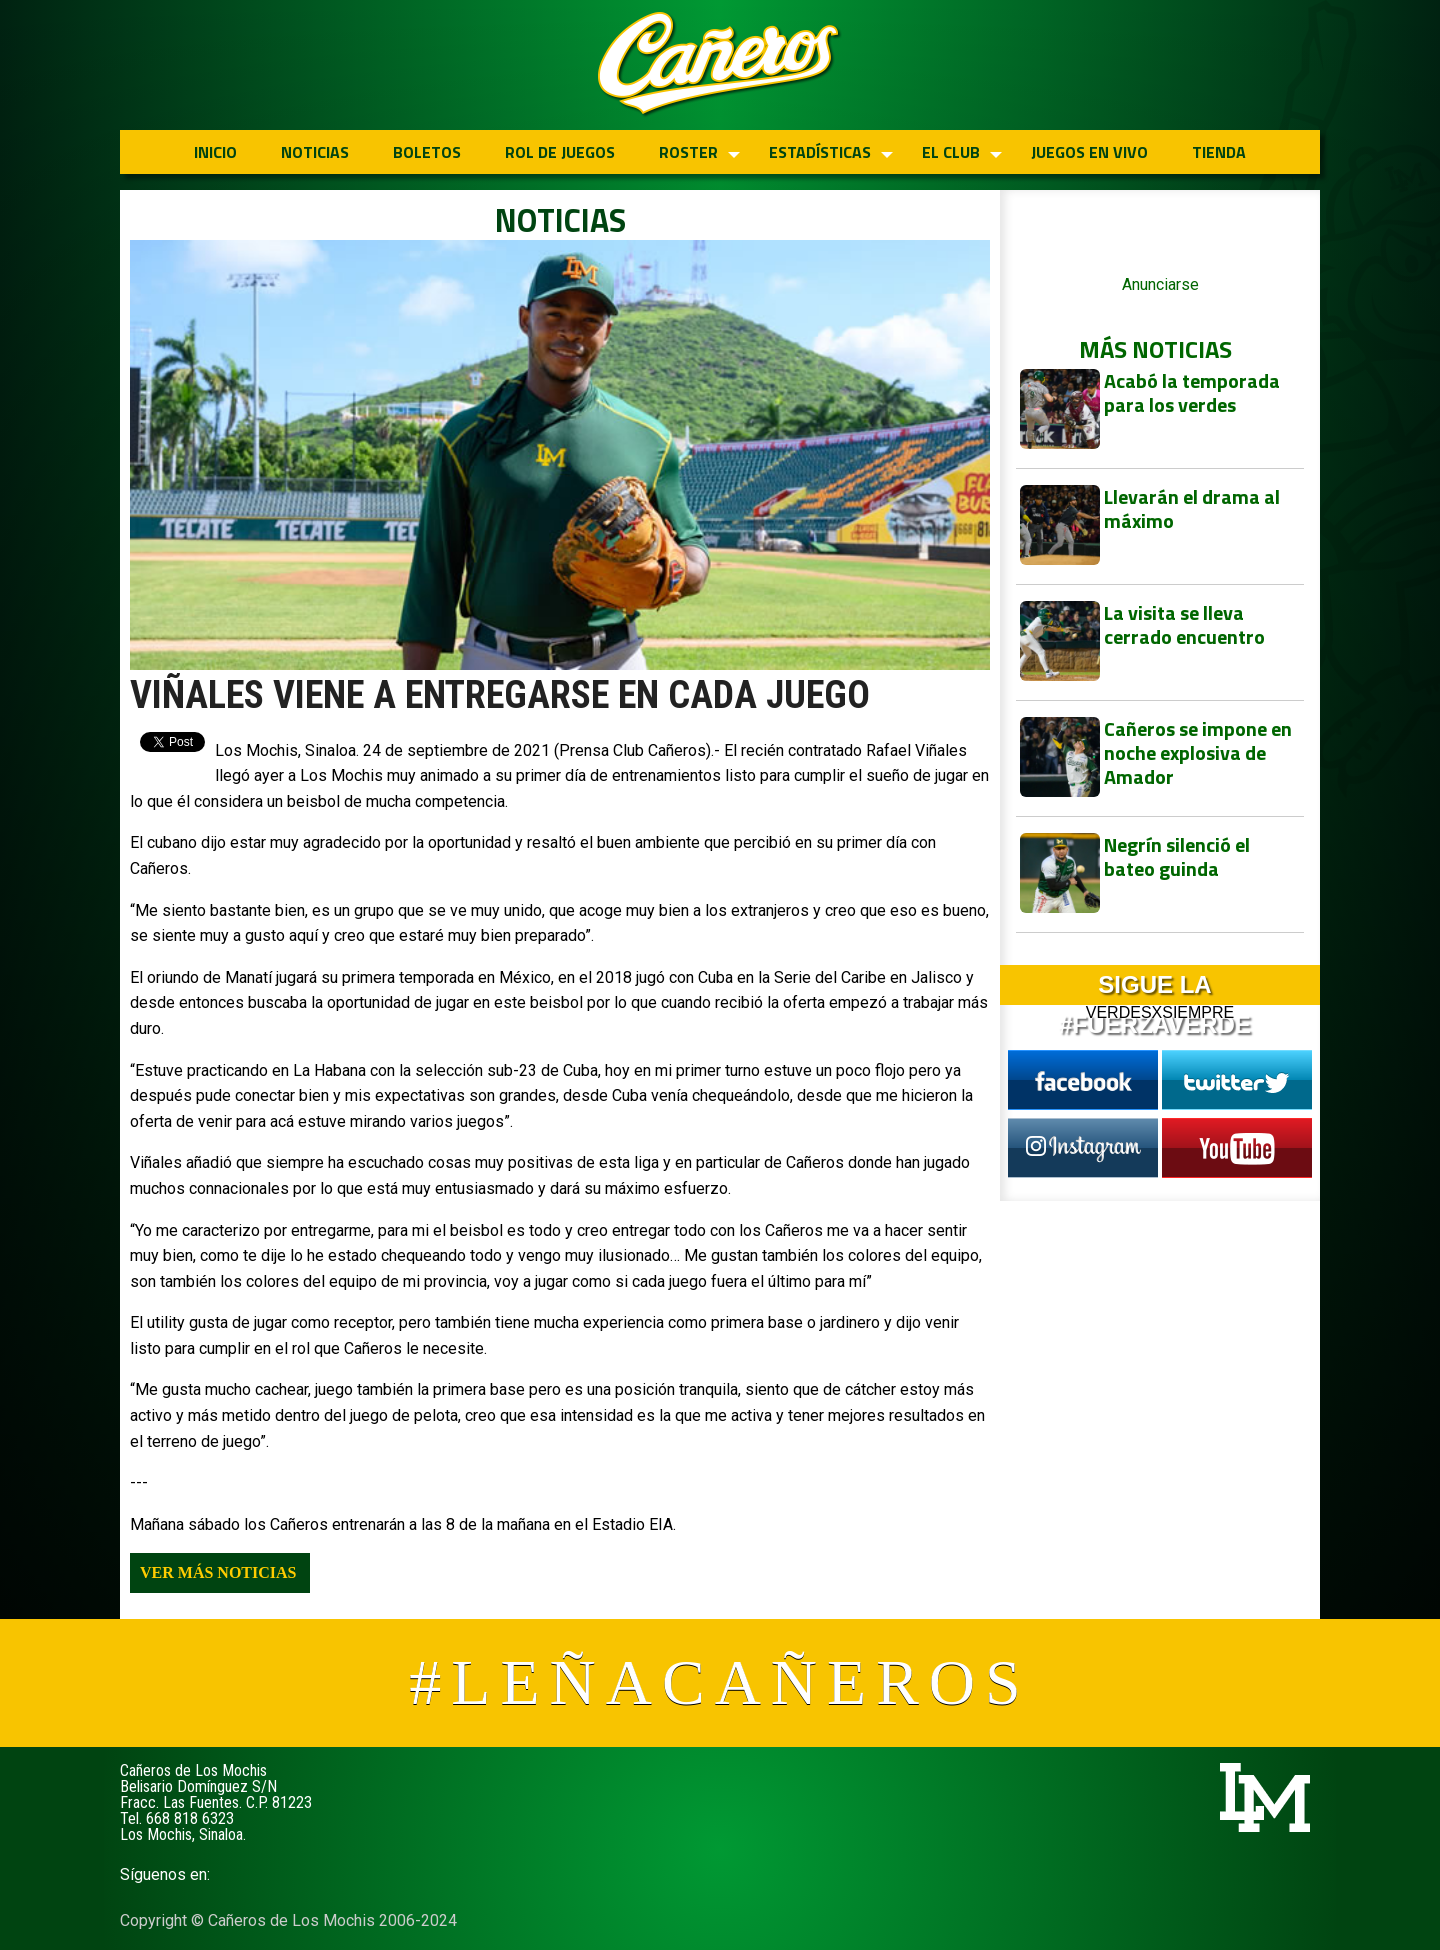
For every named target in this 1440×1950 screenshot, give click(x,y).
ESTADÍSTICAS (820, 152)
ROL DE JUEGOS (560, 152)
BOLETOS (427, 152)
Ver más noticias (218, 1572)
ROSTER (688, 152)
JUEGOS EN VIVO (1089, 152)
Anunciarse (1160, 284)
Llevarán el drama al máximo (1192, 508)
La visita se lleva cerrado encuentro (1184, 624)
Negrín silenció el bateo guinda (1177, 856)
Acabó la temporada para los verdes (1192, 392)
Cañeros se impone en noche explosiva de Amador (1198, 752)
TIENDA (1219, 152)
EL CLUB (951, 152)
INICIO (215, 152)
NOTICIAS (315, 152)
